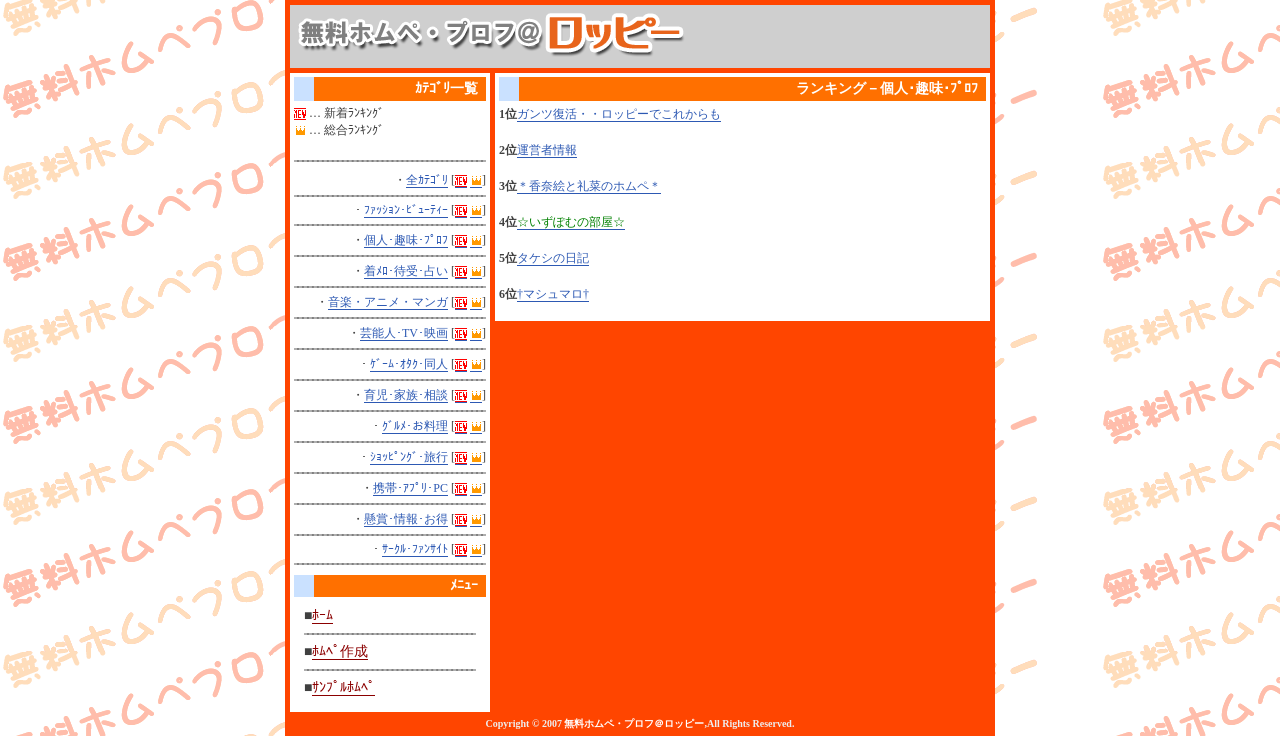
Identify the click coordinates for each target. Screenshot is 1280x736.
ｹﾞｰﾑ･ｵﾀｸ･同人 (409, 364)
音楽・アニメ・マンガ (388, 302)
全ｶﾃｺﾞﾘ (427, 180)
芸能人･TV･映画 (404, 333)
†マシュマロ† (553, 294)
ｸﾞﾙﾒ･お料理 (415, 426)
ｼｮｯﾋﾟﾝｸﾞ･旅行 (409, 457)
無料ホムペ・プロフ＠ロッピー (634, 723)
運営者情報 (547, 150)
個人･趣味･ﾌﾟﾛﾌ (406, 240)
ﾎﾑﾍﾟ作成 (340, 651)
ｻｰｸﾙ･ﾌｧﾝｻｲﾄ (415, 549)
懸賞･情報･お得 (406, 519)
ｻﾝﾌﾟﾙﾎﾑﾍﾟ (343, 687)
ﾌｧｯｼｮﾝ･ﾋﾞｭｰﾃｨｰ (406, 210)
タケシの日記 (553, 258)
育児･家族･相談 (406, 395)
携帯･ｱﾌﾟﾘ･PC (410, 488)
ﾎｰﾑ (322, 615)
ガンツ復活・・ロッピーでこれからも (619, 114)
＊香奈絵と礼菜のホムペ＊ (589, 186)
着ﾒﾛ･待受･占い (406, 271)
